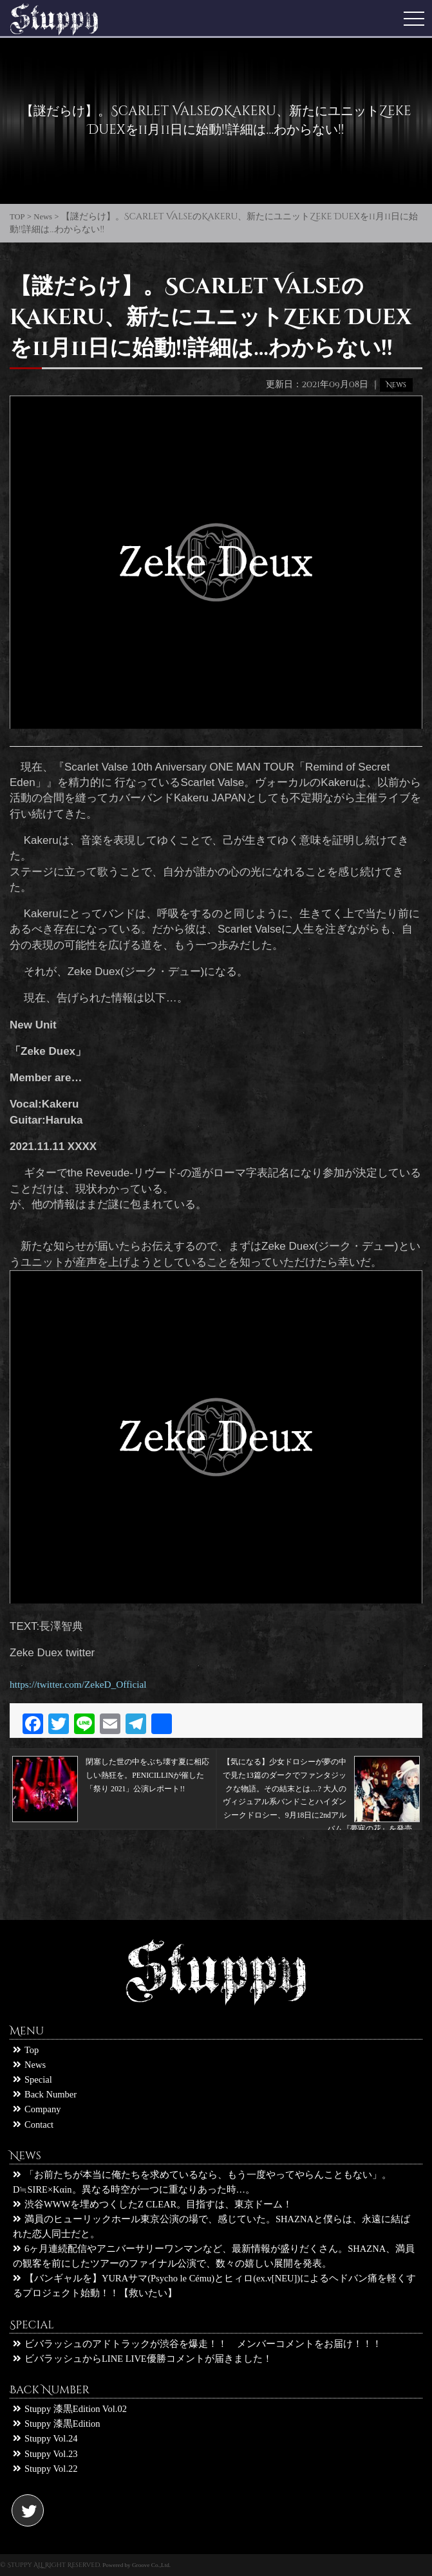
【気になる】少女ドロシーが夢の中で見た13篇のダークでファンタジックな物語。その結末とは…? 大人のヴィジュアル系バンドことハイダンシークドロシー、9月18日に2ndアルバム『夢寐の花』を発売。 (321, 1775)
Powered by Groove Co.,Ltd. (136, 2565)
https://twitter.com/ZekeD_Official (78, 1684)
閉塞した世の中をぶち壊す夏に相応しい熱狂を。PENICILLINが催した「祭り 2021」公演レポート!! (110, 1775)
